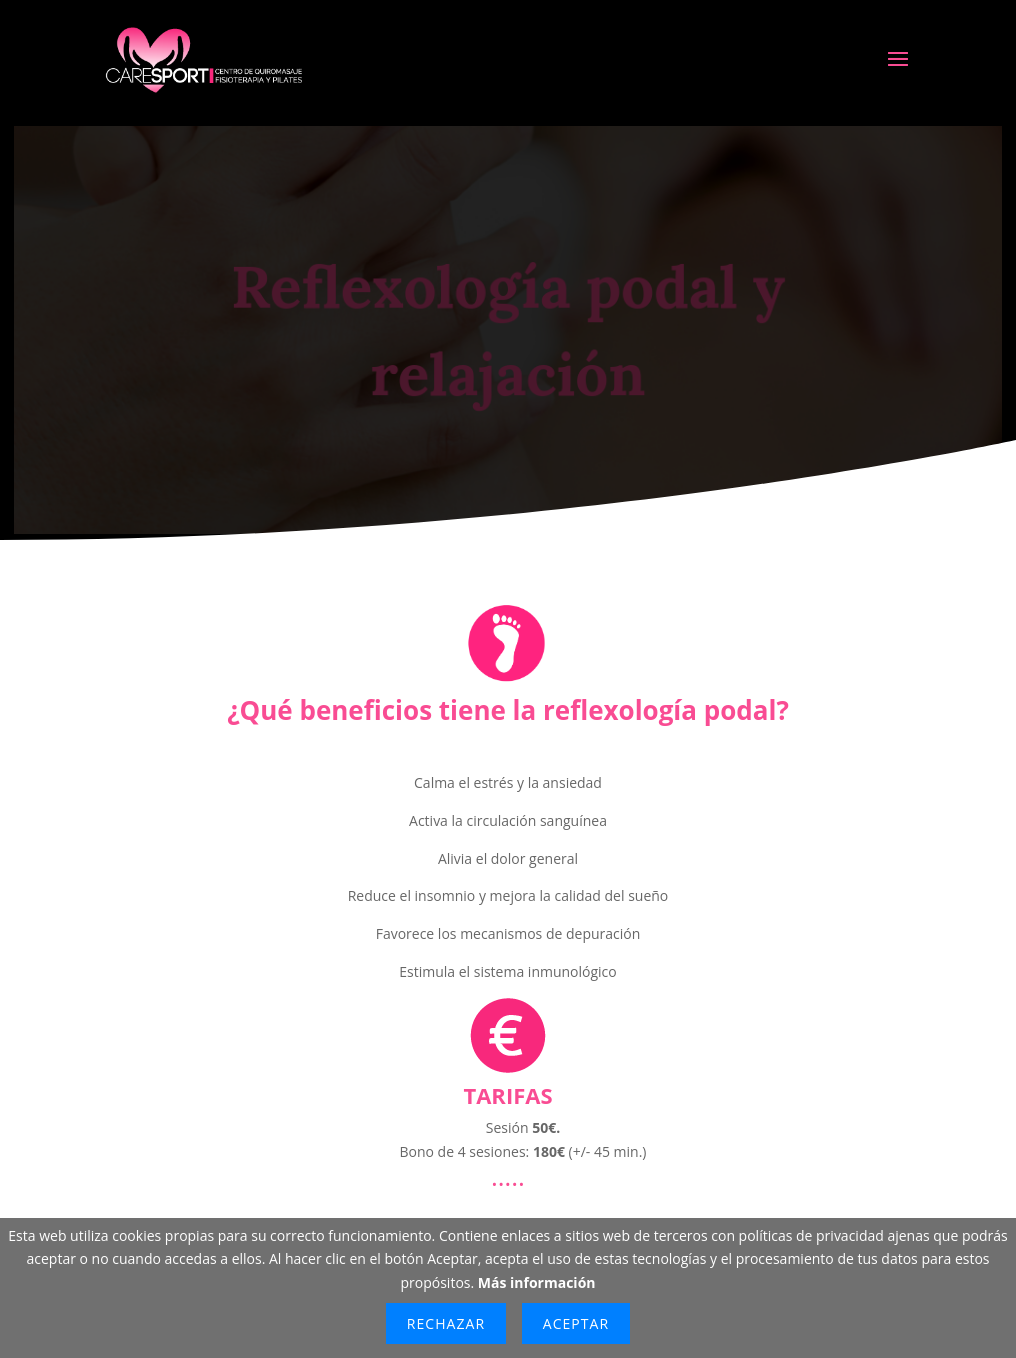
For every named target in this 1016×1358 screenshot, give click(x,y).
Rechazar (446, 1323)
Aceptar (576, 1323)
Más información (537, 1282)
